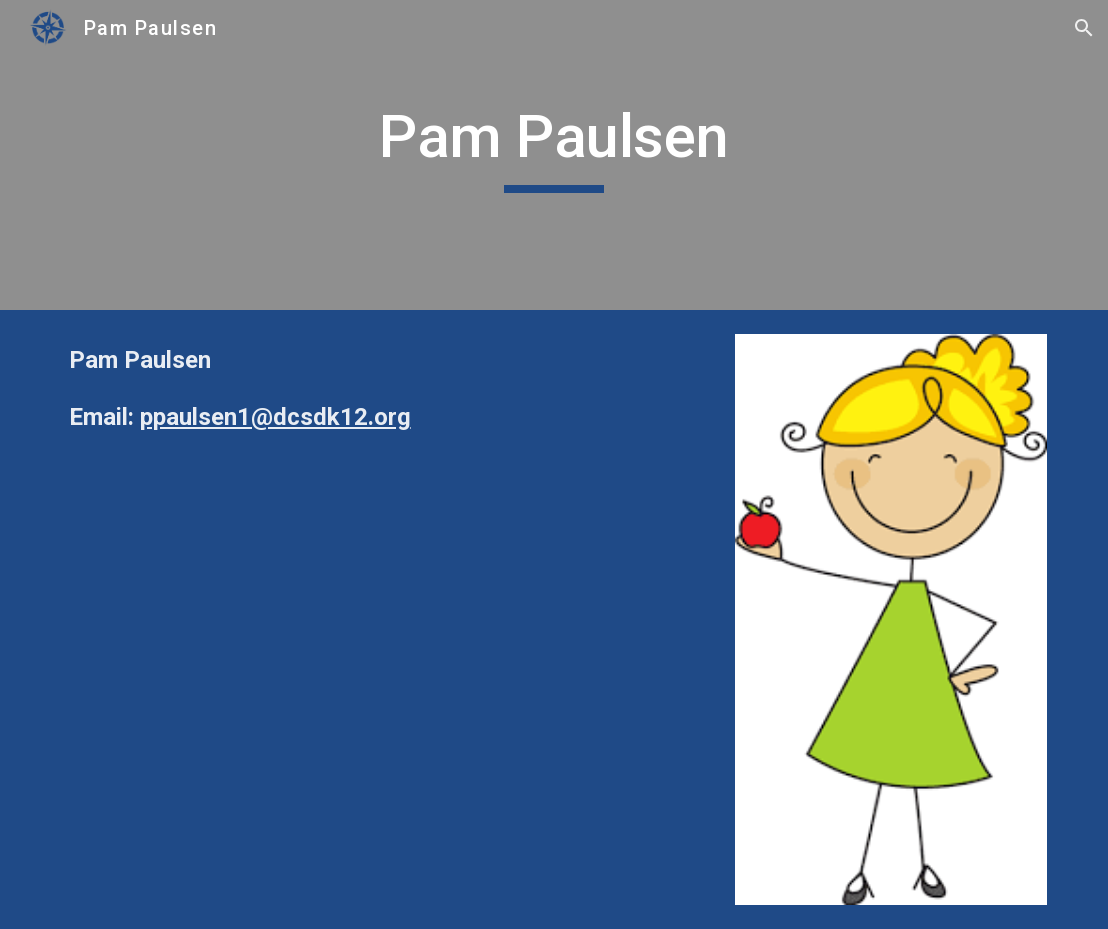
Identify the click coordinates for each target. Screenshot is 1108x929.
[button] (1084, 28)
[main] (554, 155)
